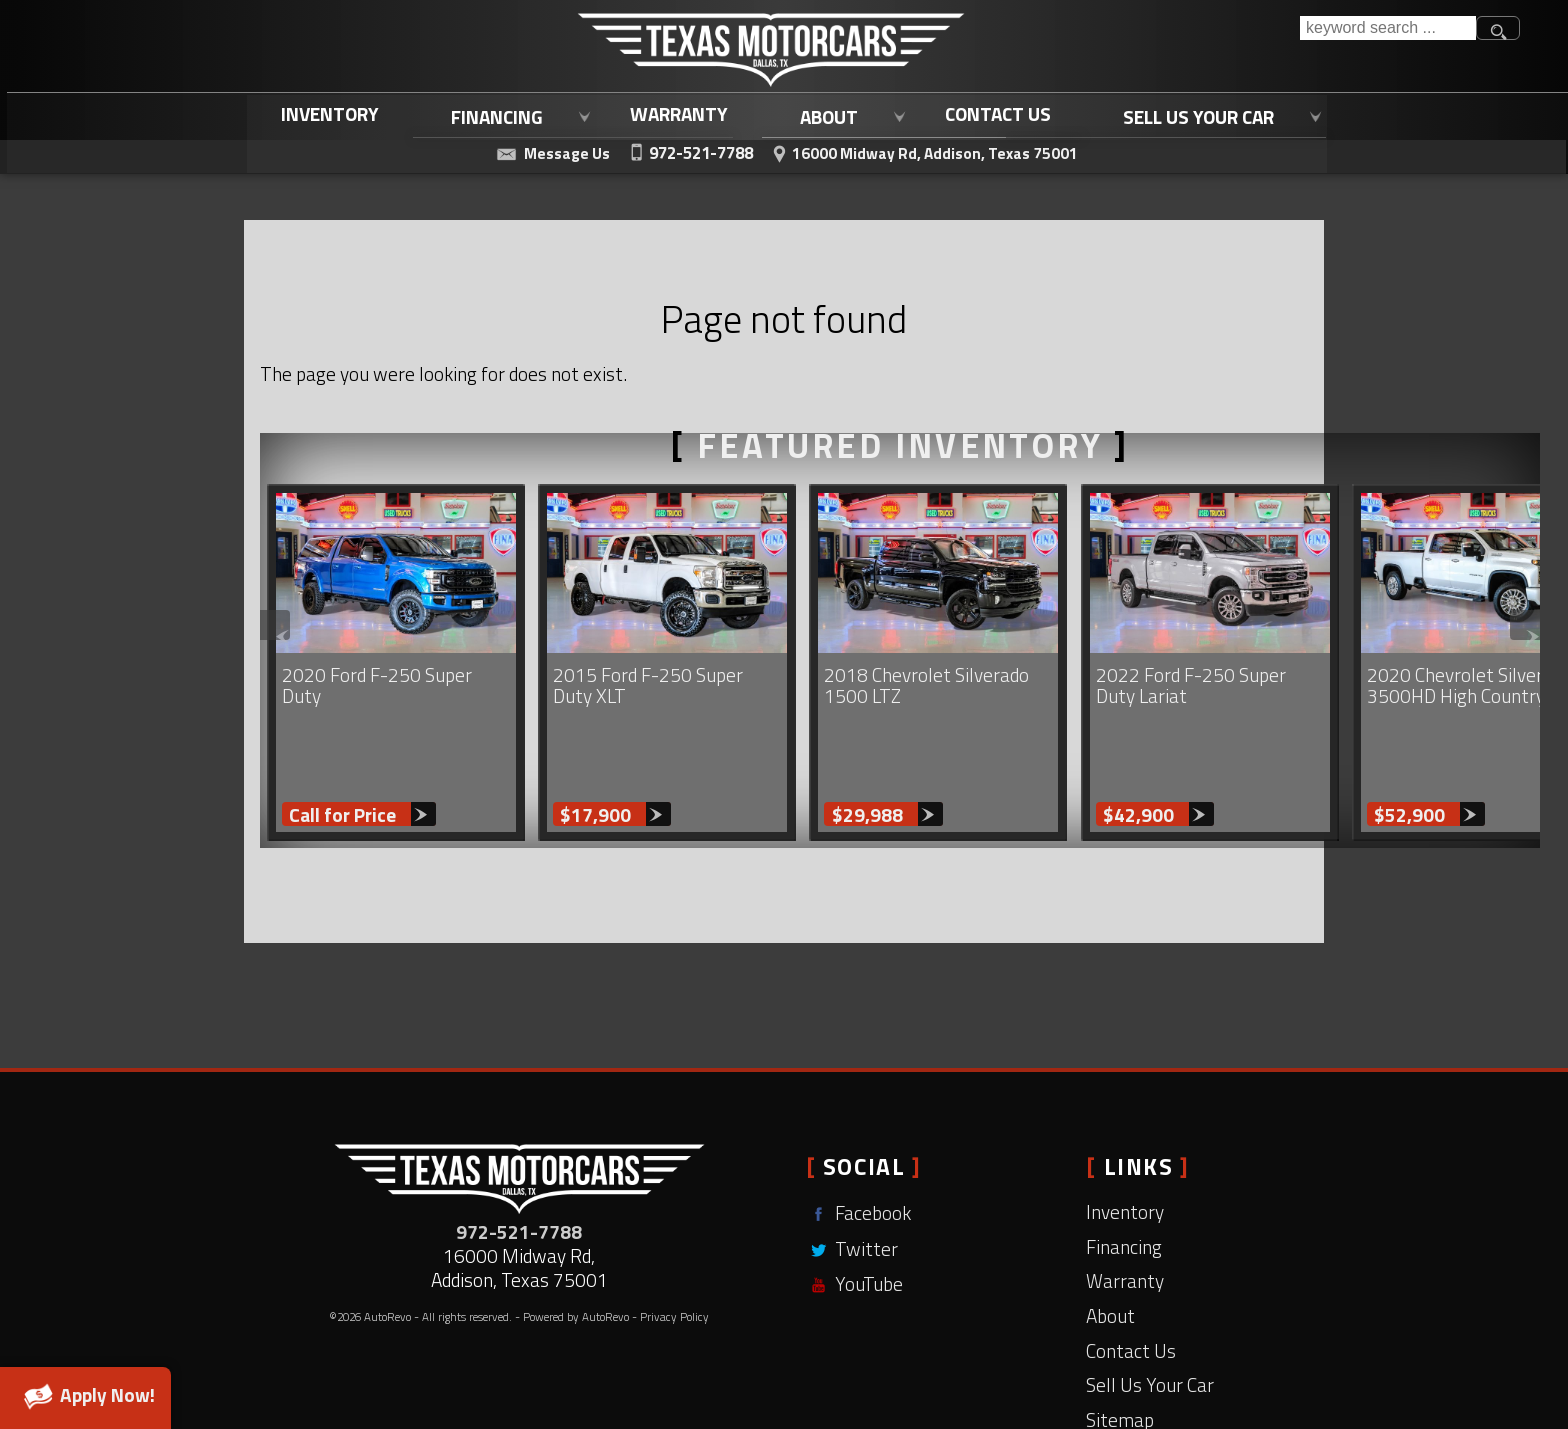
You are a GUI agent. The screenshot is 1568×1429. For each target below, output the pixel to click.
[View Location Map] (923, 151)
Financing (1124, 1166)
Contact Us (1131, 1270)
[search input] (1388, 28)
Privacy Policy (674, 1236)
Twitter (852, 1168)
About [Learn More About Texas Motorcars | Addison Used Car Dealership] (824, 115)
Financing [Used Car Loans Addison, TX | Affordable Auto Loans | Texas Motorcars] (492, 115)
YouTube (854, 1204)
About (1110, 1235)
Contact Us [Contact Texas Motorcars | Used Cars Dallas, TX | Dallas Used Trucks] (993, 113)
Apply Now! (85, 1395)
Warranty (1125, 1201)
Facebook (858, 1133)
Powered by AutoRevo (576, 1236)
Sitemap (1120, 1339)
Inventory (326, 113)
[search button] (1498, 28)
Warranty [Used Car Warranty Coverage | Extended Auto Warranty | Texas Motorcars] (675, 113)
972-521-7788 (519, 1151)
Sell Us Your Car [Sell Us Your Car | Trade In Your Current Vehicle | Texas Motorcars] (1194, 115)
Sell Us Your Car (1150, 1304)
